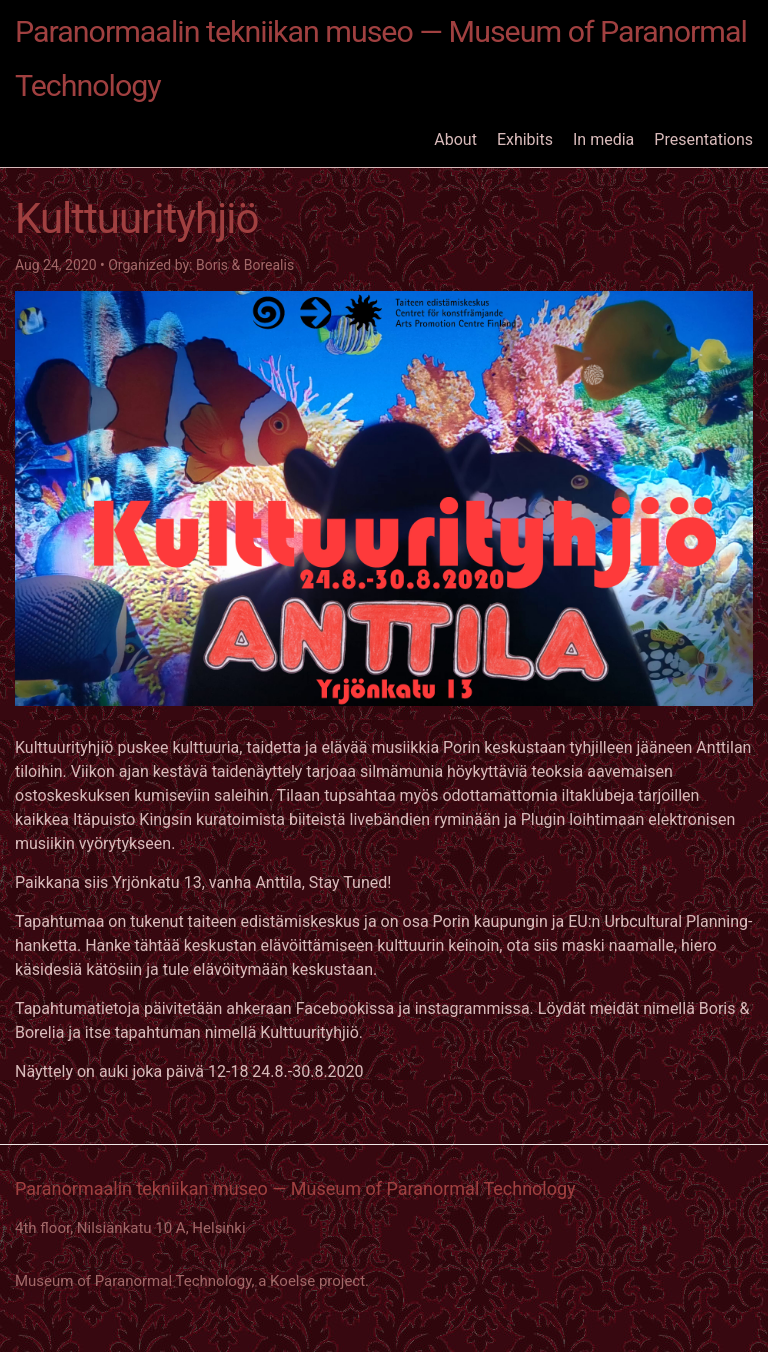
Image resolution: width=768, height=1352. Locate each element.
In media (603, 139)
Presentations (703, 139)
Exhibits (525, 139)
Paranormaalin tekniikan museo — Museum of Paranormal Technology (381, 58)
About (455, 139)
